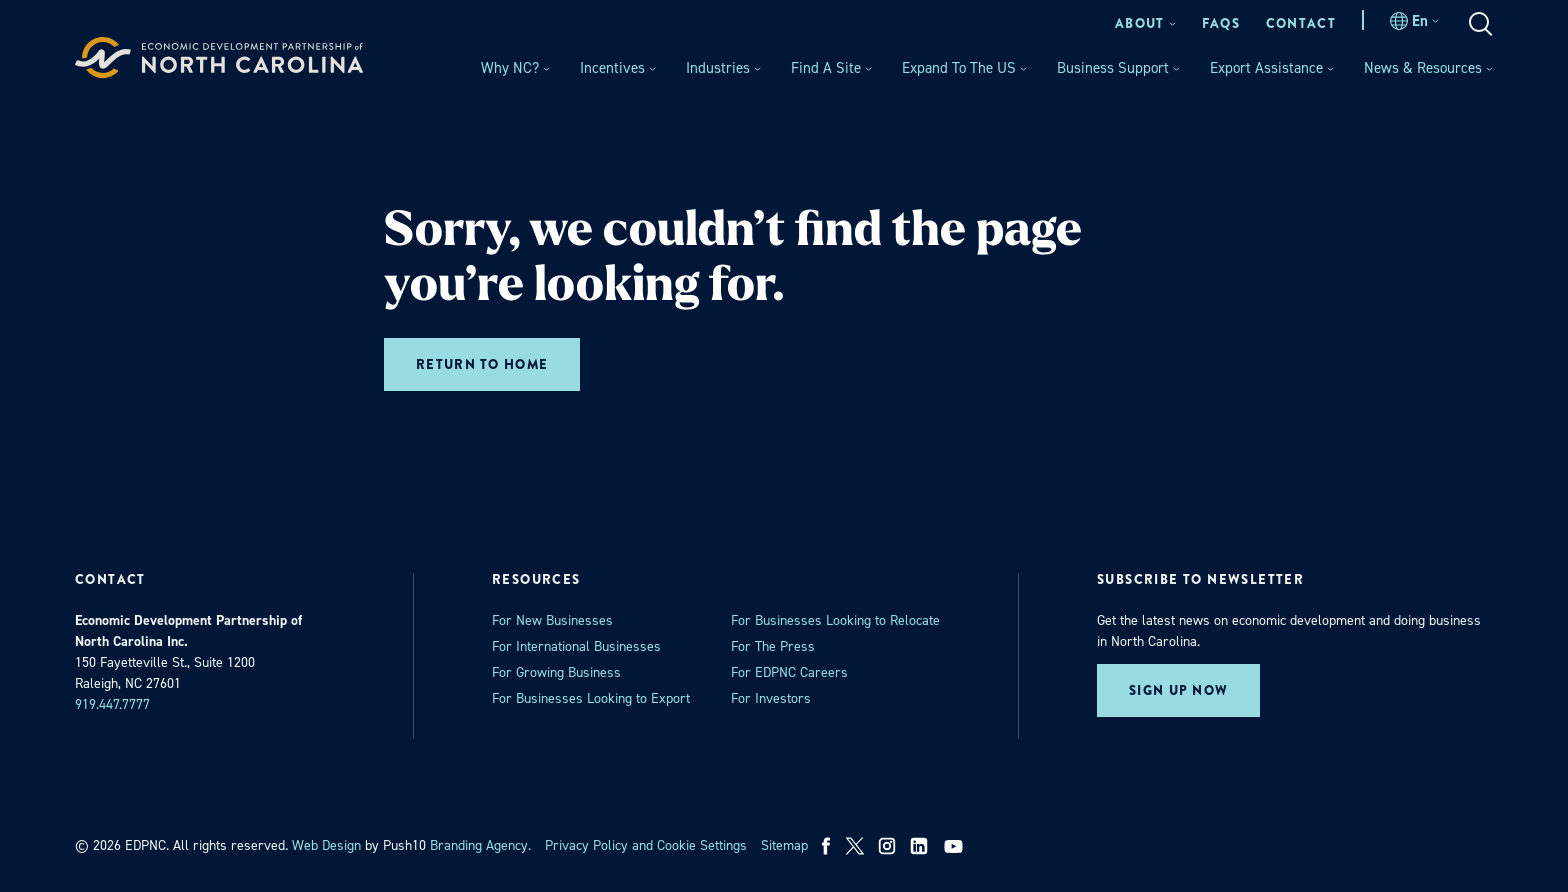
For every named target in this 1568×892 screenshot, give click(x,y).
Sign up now (1178, 690)
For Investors (771, 698)
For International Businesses (576, 646)
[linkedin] (919, 846)
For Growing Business (556, 672)
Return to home (482, 364)
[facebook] (826, 846)
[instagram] (887, 846)
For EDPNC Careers (789, 672)
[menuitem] (1145, 23)
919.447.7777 (112, 704)
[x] (855, 846)
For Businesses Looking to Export (591, 698)
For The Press (773, 646)
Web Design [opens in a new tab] (326, 845)
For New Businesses (552, 620)
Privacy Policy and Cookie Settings (646, 845)
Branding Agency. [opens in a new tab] (480, 845)
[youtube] (955, 846)
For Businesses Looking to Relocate (835, 620)
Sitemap (784, 845)
